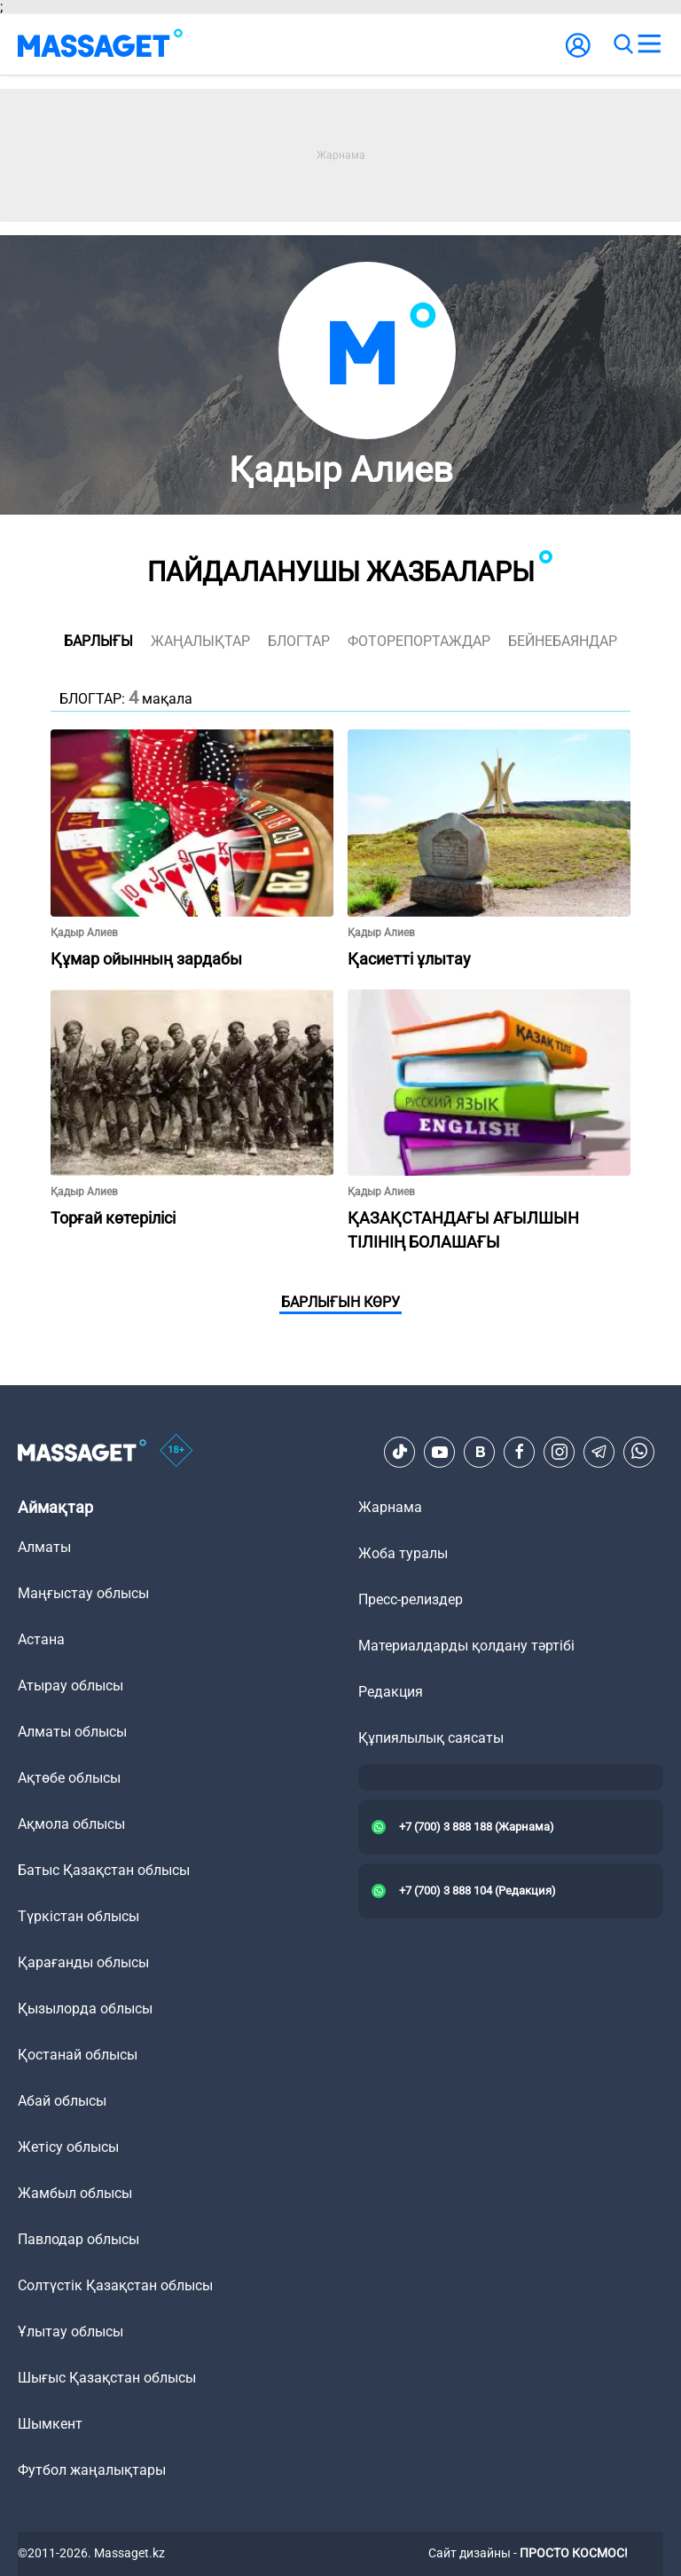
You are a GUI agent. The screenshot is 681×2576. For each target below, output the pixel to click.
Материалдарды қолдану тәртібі (466, 1645)
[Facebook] (519, 1452)
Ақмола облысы (71, 1824)
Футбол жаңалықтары (92, 2470)
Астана (41, 1639)
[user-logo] (578, 54)
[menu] (649, 44)
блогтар (299, 641)
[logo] (100, 44)
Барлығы (98, 641)
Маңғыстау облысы (83, 1593)
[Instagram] (559, 1452)
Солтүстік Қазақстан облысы (115, 2285)
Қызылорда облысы (85, 2008)
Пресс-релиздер (410, 1599)
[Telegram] (599, 1452)
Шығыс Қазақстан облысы (107, 2377)
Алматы (44, 1547)
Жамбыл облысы (75, 2193)
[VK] (480, 1452)
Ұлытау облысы (70, 2331)
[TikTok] (400, 1452)
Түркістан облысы (78, 1916)
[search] (622, 44)
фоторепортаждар (419, 641)
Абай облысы (62, 2100)
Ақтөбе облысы (69, 1777)
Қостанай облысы (77, 2054)
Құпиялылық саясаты (431, 1737)
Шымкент (50, 2423)
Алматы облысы (72, 1731)
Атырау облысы (70, 1685)
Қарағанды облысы (83, 1962)
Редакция (390, 1691)
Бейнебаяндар (562, 641)
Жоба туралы (403, 1553)
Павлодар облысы (78, 2239)
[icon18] (176, 1451)
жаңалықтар (200, 641)
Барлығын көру (340, 1302)
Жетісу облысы (68, 2147)
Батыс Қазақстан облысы (104, 1870)
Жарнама (390, 1507)
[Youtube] (440, 1452)
